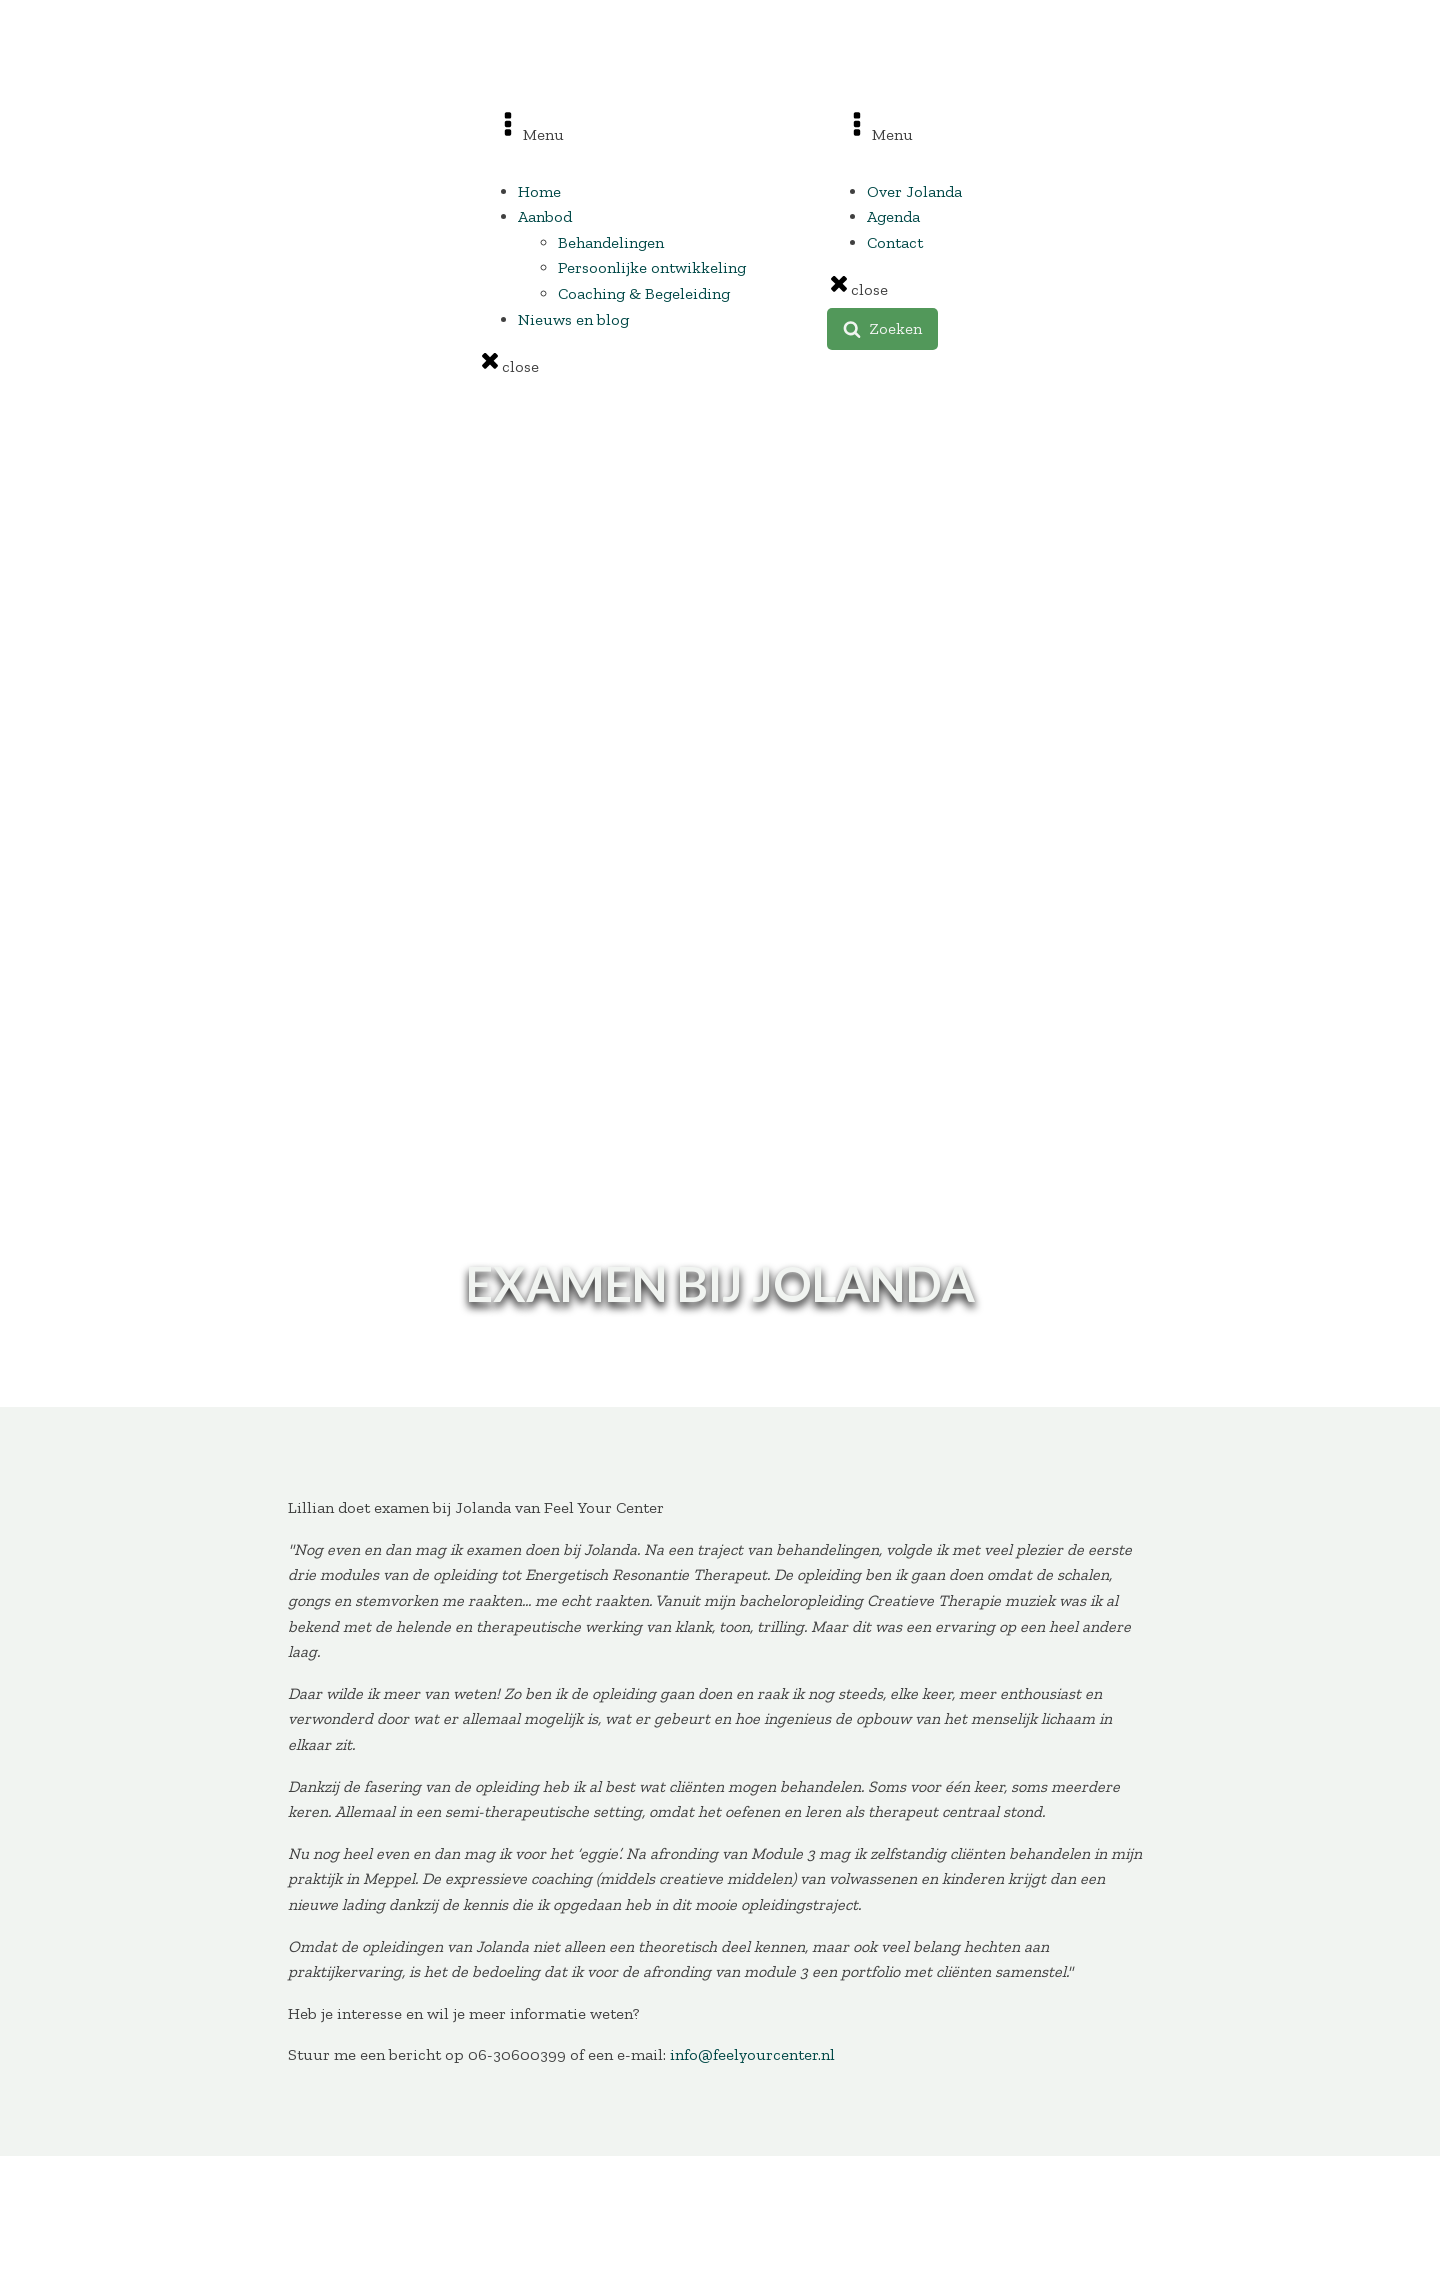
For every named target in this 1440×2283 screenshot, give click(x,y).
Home (539, 191)
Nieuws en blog (573, 319)
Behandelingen (611, 242)
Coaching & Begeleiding (644, 293)
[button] (882, 329)
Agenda (893, 216)
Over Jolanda (914, 191)
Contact (895, 242)
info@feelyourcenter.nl (752, 2054)
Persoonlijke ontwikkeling (652, 267)
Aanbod (545, 216)
